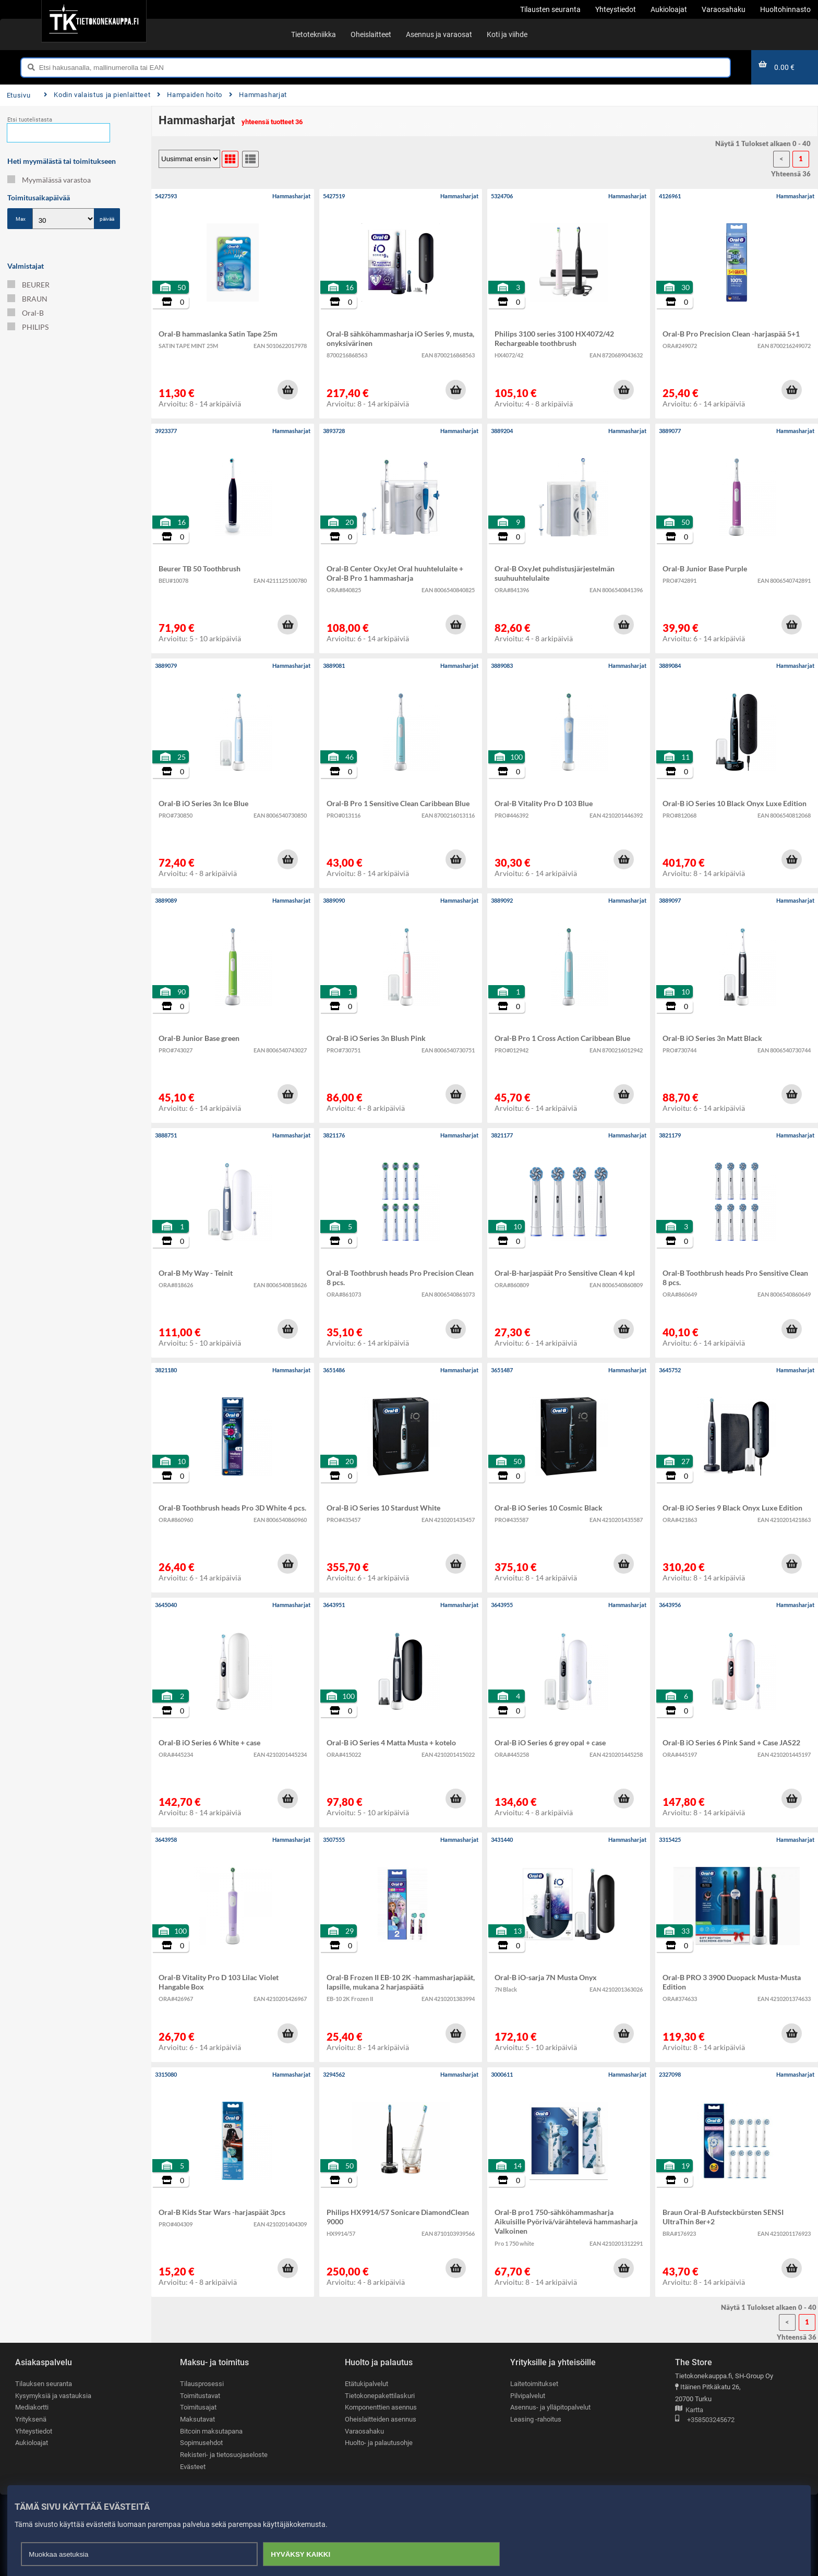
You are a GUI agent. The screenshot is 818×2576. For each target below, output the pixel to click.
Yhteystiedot (33, 2431)
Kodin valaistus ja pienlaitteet (97, 95)
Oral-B (25, 312)
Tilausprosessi (202, 2384)
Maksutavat (197, 2419)
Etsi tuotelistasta (29, 119)
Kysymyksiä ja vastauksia (53, 2396)
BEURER (28, 284)
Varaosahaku (364, 2431)
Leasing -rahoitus (535, 2419)
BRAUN (27, 298)
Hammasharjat (258, 95)
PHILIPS (28, 326)
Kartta (689, 2410)
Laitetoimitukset (534, 2384)
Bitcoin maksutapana (211, 2431)
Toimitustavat (200, 2396)
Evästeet (193, 2467)
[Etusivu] (93, 21)
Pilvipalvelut (527, 2396)
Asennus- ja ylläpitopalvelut (550, 2407)
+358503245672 (705, 2420)
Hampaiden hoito (189, 95)
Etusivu (18, 95)
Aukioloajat (31, 2443)
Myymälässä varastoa (49, 179)
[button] (287, 390)
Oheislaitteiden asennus (380, 2419)
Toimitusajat (198, 2407)
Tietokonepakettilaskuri (380, 2396)
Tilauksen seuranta (43, 2384)
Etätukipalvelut (366, 2384)
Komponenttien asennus (381, 2407)
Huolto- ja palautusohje (379, 2443)
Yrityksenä (30, 2419)
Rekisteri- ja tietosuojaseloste (224, 2455)
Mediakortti (32, 2407)
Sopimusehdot (201, 2443)
